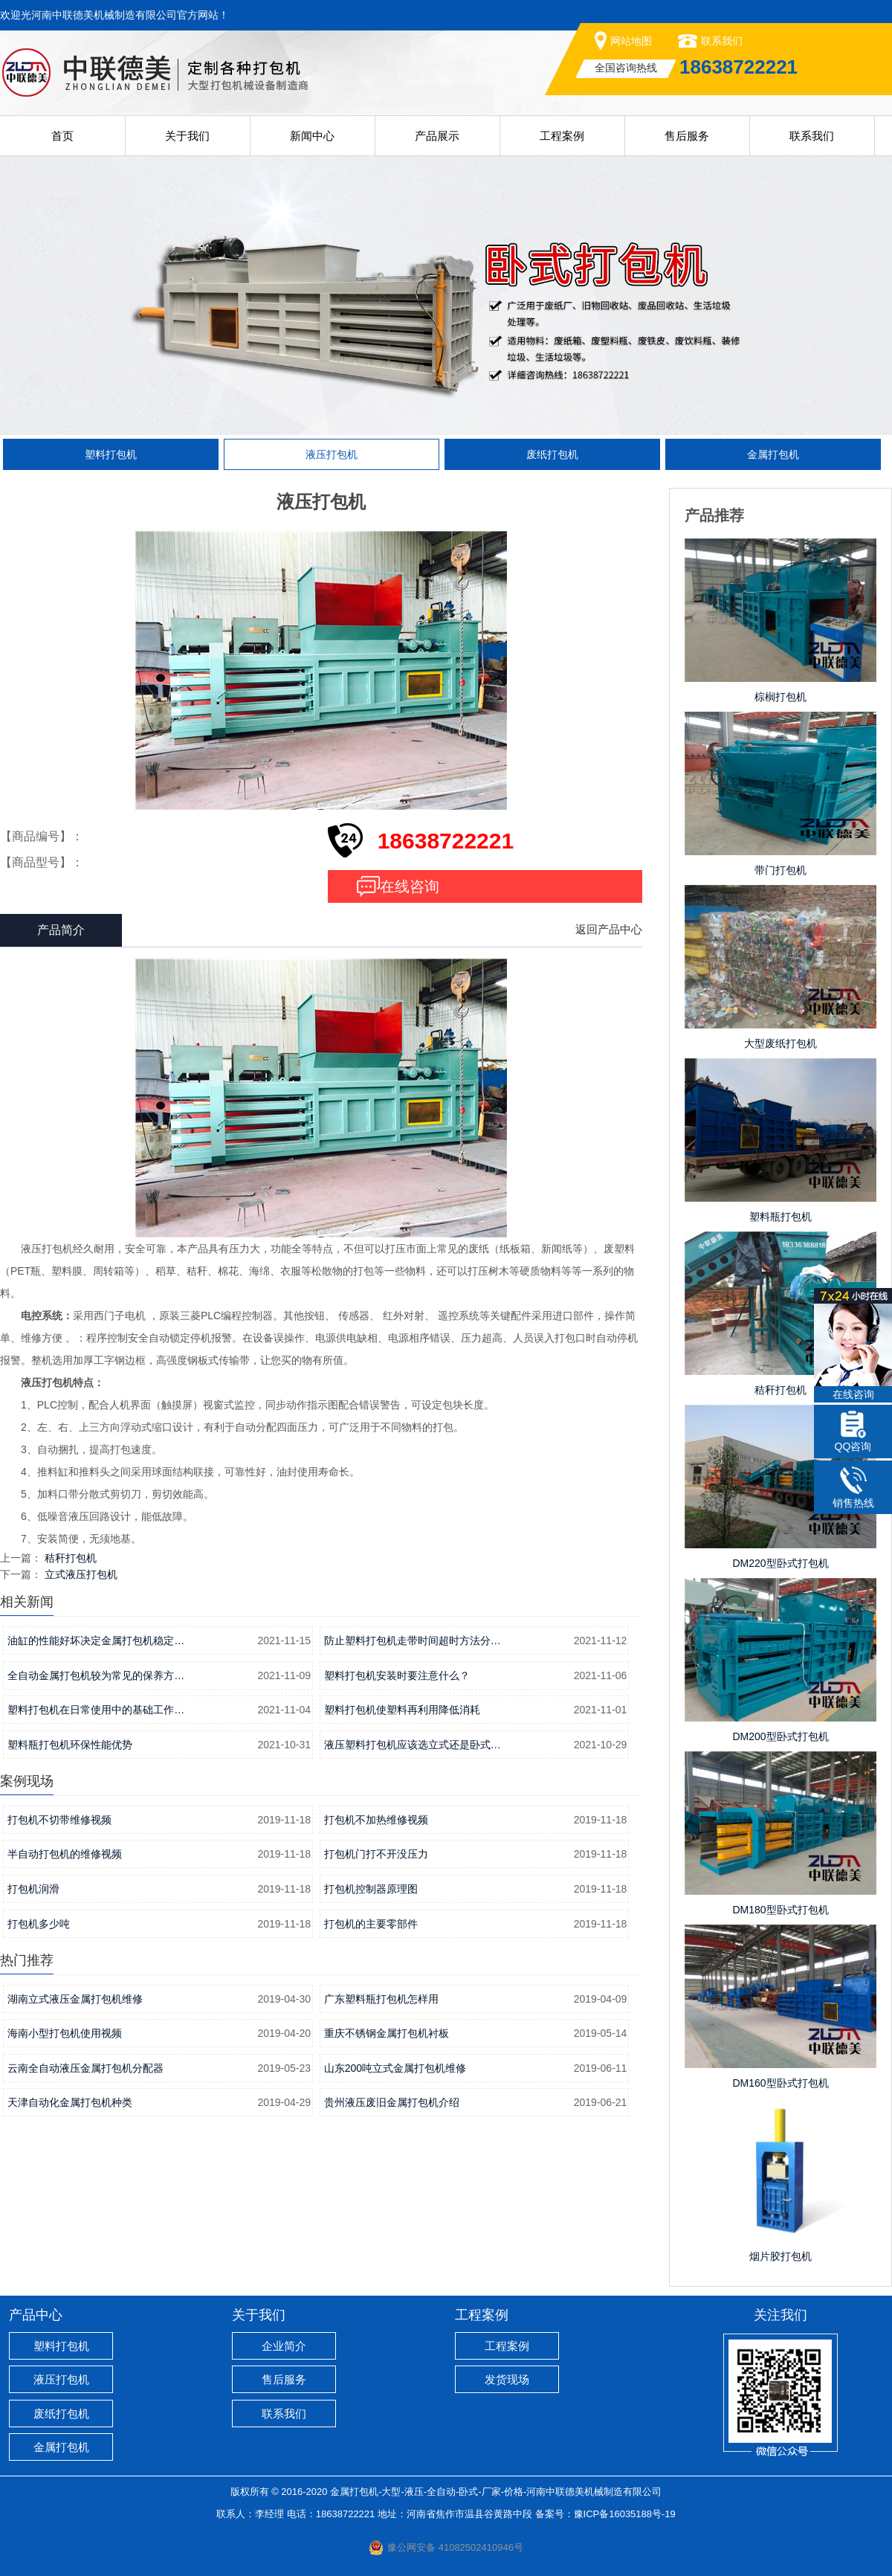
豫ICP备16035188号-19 (625, 2513)
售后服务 (687, 135)
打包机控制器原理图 (371, 1889)
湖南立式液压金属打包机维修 (75, 1999)
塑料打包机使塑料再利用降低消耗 (402, 1710)
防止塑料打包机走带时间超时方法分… (412, 1640)
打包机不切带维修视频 (59, 1820)
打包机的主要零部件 (371, 1924)
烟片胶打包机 (780, 2256)
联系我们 (722, 41)
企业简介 (284, 2346)
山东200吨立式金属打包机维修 (395, 2068)
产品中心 (35, 2315)
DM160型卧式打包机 (780, 2083)
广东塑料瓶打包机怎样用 (381, 1999)
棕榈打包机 (780, 697)
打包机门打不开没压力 (376, 1854)
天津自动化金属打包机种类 (69, 2102)
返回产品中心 (608, 929)
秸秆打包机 (71, 1558)
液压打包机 (332, 454)
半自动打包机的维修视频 (64, 1854)
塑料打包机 (111, 454)
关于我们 (187, 135)
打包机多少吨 (38, 1924)
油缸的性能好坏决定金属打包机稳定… (95, 1640)
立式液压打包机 (81, 1574)
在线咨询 (409, 886)
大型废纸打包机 (780, 1043)
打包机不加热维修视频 (376, 1820)
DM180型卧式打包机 (780, 1910)
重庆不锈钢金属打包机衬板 (386, 2033)
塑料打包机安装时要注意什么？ (397, 1675)
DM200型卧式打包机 (780, 1736)
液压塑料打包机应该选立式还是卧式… (412, 1745)
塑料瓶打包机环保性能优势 (69, 1745)
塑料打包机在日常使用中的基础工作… (95, 1710)
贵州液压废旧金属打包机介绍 (391, 2102)
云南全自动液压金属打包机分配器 (85, 2068)
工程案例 (562, 135)
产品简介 (61, 930)
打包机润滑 (33, 1889)
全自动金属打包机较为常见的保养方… (95, 1675)
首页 (62, 135)
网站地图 (631, 41)
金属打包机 (773, 454)
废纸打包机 (552, 454)
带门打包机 (780, 870)
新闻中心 (312, 135)
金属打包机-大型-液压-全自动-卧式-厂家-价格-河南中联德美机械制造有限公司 (496, 2491)
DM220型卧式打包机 (780, 1563)
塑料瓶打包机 (780, 1217)
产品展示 (437, 135)
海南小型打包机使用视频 (64, 2033)
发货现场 (507, 2379)
